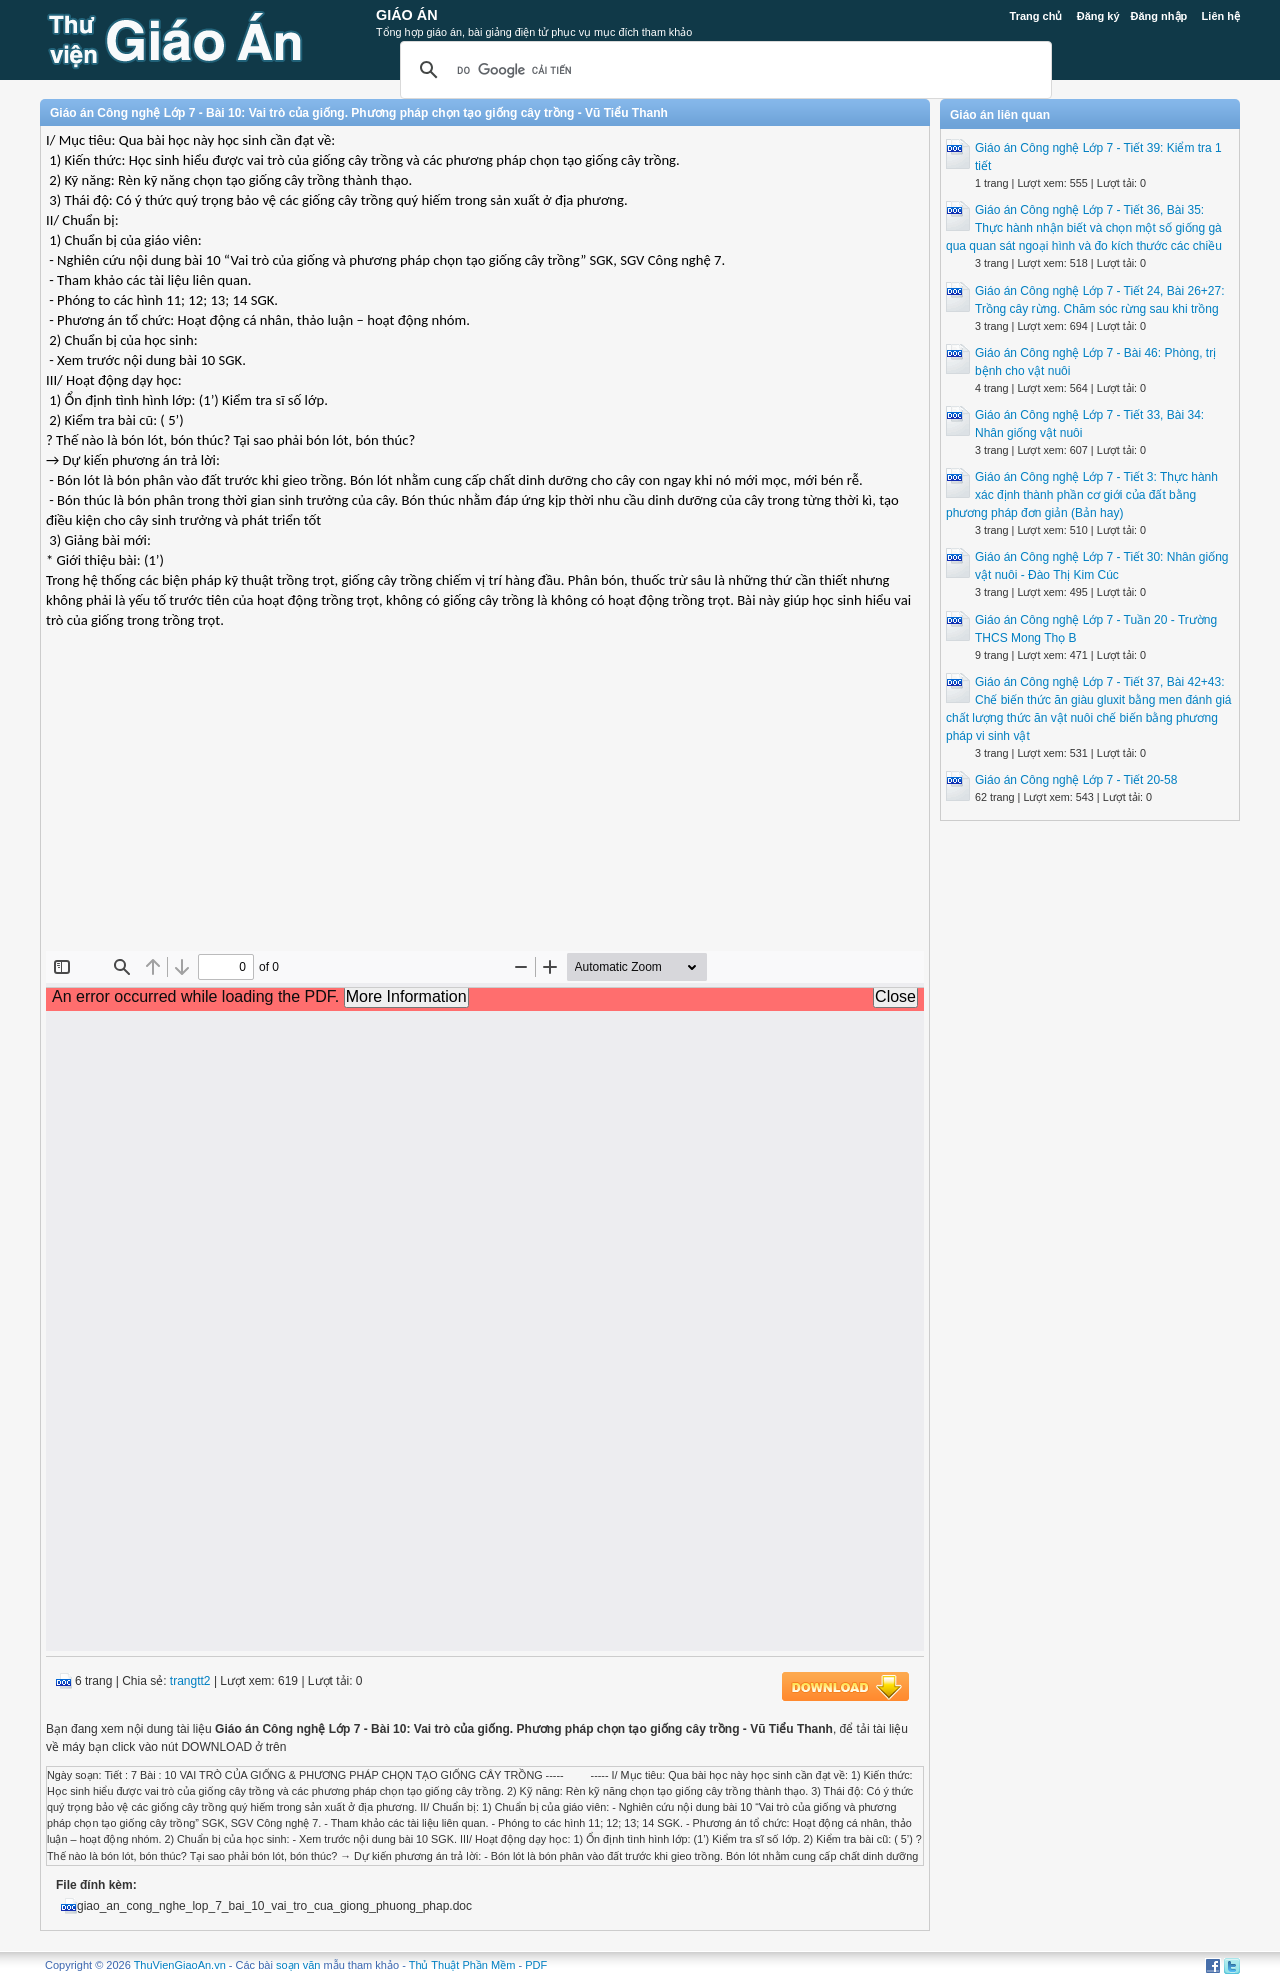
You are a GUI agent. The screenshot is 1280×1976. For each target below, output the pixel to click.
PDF (536, 1965)
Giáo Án (407, 15)
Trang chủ (1036, 16)
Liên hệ (1221, 16)
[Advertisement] (485, 806)
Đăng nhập (1159, 16)
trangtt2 (190, 1681)
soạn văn (298, 1965)
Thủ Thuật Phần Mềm (462, 1965)
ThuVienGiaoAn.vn (180, 1965)
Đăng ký (1098, 16)
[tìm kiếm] (723, 70)
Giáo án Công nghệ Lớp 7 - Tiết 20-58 (1076, 780)
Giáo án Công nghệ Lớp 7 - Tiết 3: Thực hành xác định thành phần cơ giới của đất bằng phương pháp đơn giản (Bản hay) (1082, 495)
